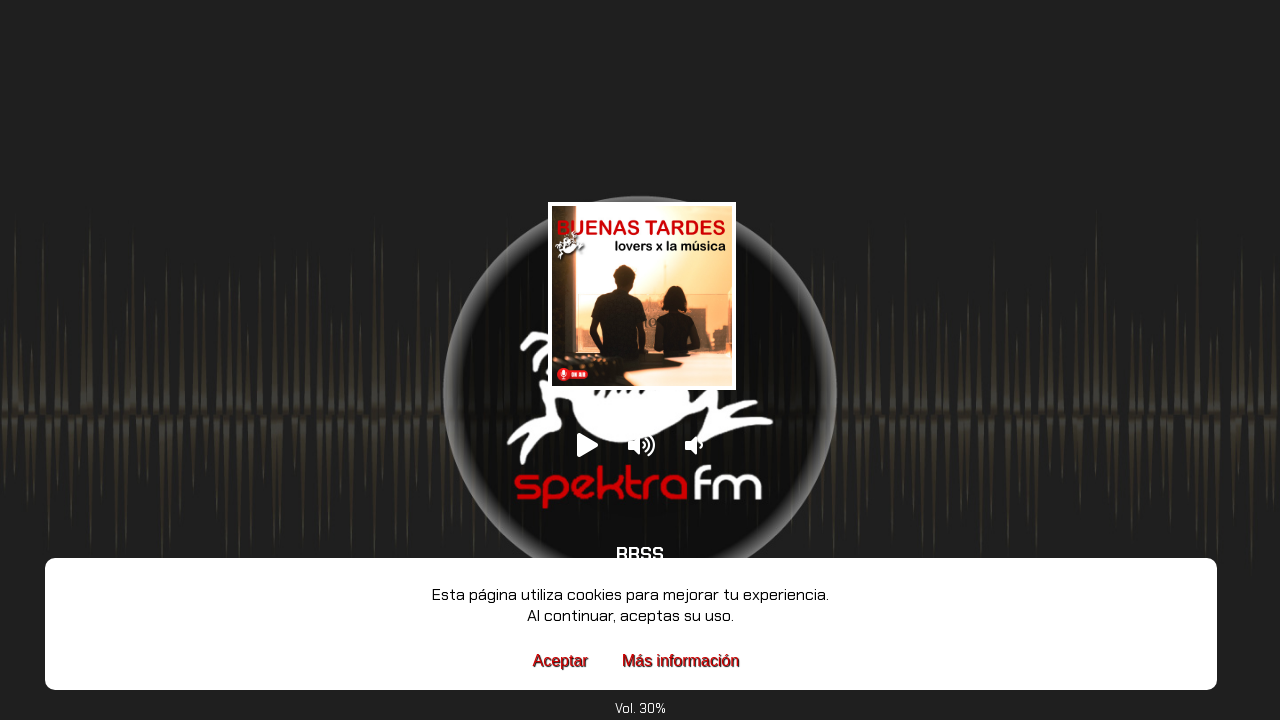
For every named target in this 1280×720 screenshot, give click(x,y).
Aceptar (560, 660)
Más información (680, 660)
